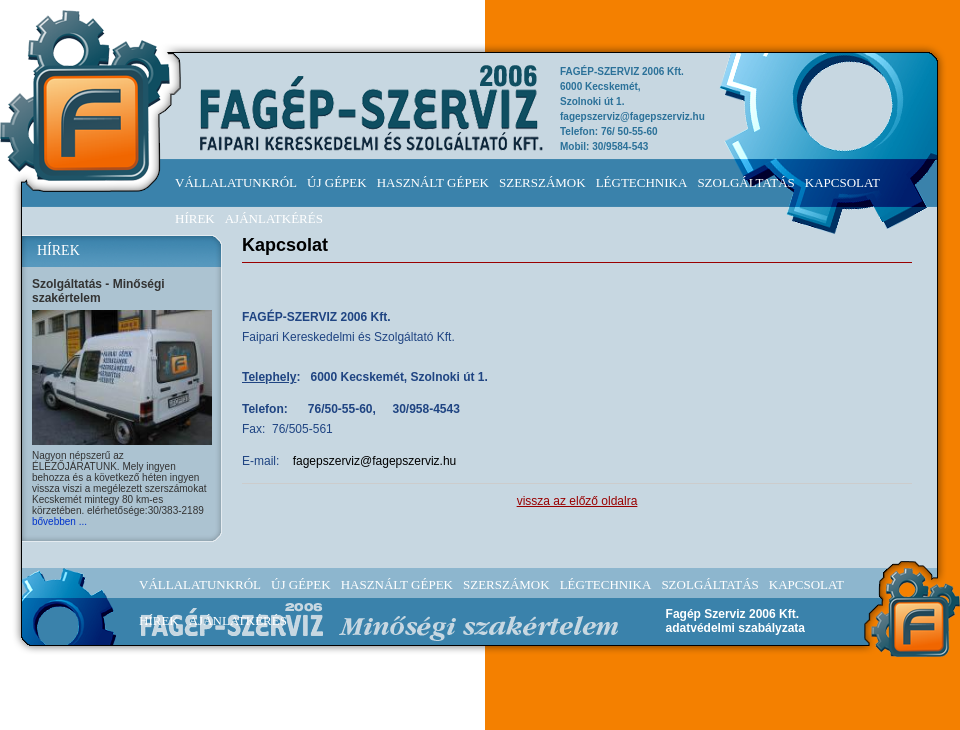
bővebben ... (59, 521)
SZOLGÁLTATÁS (745, 182)
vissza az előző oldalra (577, 501)
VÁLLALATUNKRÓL (236, 182)
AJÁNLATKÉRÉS (274, 218)
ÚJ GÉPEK (337, 182)
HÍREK (195, 218)
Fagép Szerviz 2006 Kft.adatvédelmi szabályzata (735, 621)
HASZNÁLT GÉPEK (433, 182)
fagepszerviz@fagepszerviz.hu (632, 116)
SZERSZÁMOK (542, 182)
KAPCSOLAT (842, 182)
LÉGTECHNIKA (642, 182)
